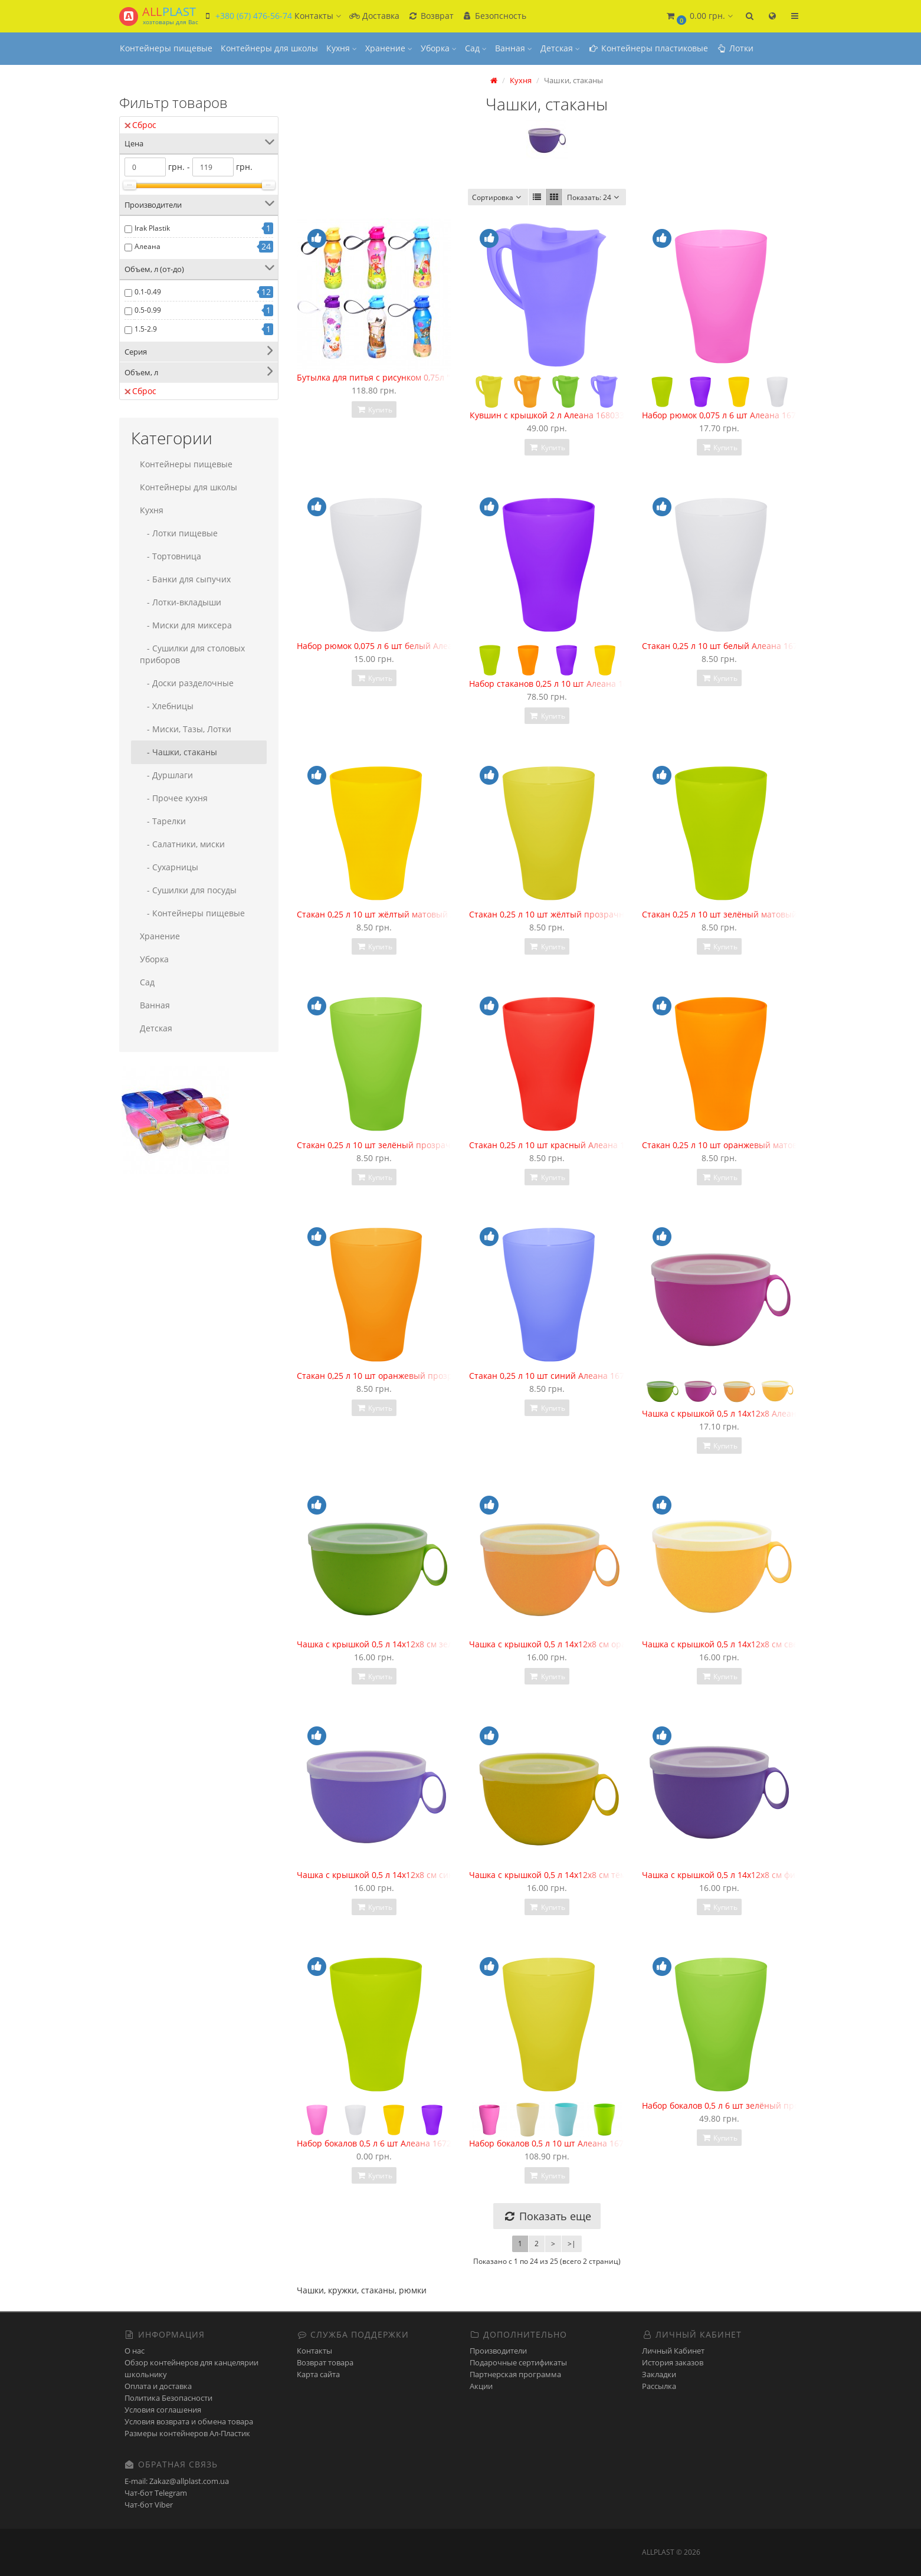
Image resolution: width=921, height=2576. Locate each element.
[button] (699, 16)
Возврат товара (325, 2362)
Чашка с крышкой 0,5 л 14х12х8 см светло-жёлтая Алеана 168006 (774, 1644)
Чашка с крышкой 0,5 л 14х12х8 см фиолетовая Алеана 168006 (768, 1874)
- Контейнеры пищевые (192, 913)
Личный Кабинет (673, 2350)
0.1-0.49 (148, 292)
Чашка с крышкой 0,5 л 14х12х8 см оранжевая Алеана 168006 (594, 1644)
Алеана (147, 246)
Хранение (388, 48)
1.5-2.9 (146, 329)
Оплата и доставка (158, 2386)
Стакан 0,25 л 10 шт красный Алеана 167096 (558, 1145)
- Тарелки (163, 821)
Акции (481, 2386)
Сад (476, 48)
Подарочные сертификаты (518, 2362)
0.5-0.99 (148, 310)
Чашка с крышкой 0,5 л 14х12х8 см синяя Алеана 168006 (411, 1874)
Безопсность (494, 15)
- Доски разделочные (187, 683)
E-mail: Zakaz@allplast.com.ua (176, 2481)
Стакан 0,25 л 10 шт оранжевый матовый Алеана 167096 (756, 1145)
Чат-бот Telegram (155, 2492)
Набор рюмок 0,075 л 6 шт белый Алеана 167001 (395, 645)
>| (572, 2244)
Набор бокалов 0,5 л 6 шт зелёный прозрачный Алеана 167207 (770, 2105)
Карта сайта (318, 2374)
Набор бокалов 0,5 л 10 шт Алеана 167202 (553, 2143)
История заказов (672, 2362)
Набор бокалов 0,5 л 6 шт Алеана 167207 (379, 2143)
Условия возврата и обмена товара (188, 2421)
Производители (498, 2350)
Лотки (734, 48)
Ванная (513, 48)
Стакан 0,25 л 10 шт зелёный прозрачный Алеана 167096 (413, 1145)
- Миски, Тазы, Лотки (185, 729)
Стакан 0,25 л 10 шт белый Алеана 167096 (727, 645)
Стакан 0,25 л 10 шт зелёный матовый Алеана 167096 (751, 914)
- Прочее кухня (174, 798)
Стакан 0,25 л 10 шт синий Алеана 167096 (553, 1375)
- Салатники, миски (182, 844)
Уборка (439, 48)
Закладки (659, 2374)
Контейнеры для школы (269, 48)
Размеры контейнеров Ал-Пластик (187, 2433)
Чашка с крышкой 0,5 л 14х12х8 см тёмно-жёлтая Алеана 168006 (599, 1874)
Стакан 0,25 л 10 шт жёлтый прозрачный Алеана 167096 (584, 914)
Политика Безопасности (168, 2398)
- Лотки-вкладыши (180, 602)
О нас (134, 2350)
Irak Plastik (152, 228)
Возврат (431, 15)
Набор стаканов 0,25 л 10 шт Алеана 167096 (558, 683)
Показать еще (547, 2216)
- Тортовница (170, 556)
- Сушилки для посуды (188, 890)
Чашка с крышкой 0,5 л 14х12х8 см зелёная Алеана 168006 (416, 1644)
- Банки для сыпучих (185, 579)
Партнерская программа (515, 2374)
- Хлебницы (167, 706)
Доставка (374, 15)
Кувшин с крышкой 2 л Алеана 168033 (547, 415)
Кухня (341, 48)
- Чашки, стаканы (178, 752)
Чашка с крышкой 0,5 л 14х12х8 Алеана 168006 (737, 1413)
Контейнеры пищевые (166, 48)
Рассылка (659, 2386)
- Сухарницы (169, 867)
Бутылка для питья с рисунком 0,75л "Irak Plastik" (396, 377)
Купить (374, 410)
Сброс (140, 124)
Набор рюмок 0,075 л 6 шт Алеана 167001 (726, 415)
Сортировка (498, 197)
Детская (560, 48)
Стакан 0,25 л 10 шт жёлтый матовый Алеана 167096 (403, 914)
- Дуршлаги (166, 775)
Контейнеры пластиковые (648, 48)
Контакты (314, 2350)
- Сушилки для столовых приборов (192, 654)
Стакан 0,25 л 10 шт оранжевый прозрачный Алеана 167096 (419, 1375)
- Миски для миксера (186, 625)
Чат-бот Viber (148, 2504)
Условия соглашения (162, 2409)
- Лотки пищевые (179, 533)
